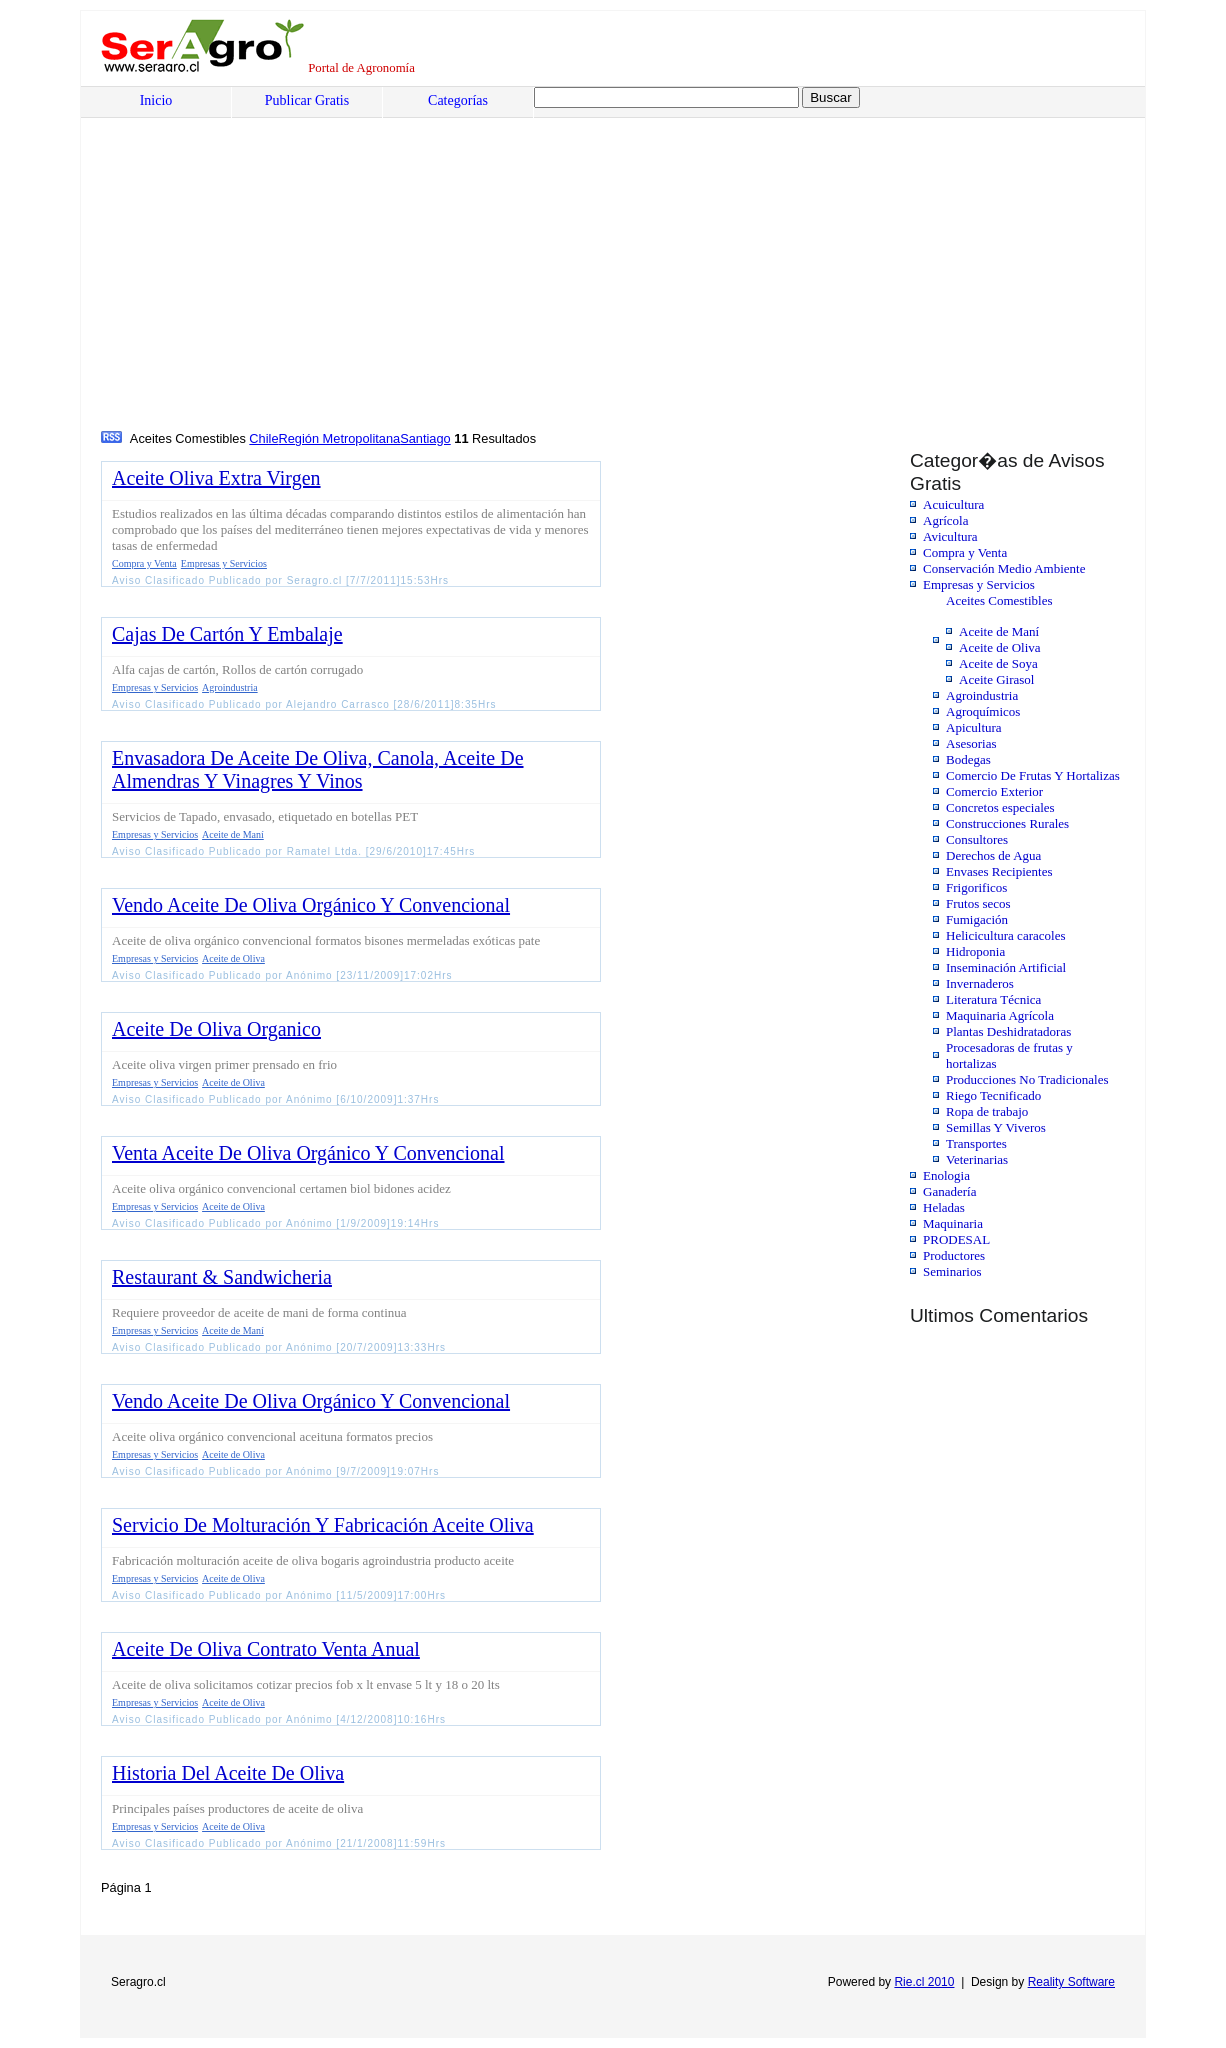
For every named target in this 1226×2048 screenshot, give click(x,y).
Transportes (976, 1143)
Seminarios (952, 1271)
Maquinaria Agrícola (1000, 1015)
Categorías (458, 100)
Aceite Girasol (996, 679)
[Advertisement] (253, 277)
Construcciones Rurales (1007, 823)
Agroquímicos (983, 711)
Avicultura (950, 536)
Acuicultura (953, 504)
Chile (263, 438)
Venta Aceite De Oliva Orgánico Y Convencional (308, 1153)
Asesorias (971, 743)
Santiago (425, 438)
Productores (954, 1255)
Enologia (946, 1175)
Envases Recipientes (999, 871)
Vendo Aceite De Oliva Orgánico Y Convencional (311, 905)
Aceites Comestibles (999, 600)
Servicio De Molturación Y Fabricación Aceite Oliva (323, 1525)
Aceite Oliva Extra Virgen (216, 478)
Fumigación (977, 919)
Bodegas (968, 759)
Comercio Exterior (994, 791)
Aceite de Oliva (1000, 647)
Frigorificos (976, 887)
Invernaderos (980, 983)
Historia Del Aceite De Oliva (228, 1773)
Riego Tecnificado (993, 1095)
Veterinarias (977, 1159)
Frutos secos (978, 903)
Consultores (977, 839)
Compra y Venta (965, 552)
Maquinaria (953, 1223)
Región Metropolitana (340, 438)
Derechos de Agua (993, 855)
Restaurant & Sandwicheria (222, 1277)
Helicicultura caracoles (1005, 935)
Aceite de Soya (998, 663)
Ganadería (949, 1191)
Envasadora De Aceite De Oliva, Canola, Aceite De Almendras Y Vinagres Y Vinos (318, 769)
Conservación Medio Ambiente (1004, 568)
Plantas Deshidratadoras (1008, 1031)
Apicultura (974, 727)
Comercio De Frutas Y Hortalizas (1033, 775)
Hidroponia (975, 951)
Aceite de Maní (999, 631)
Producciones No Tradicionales (1027, 1079)
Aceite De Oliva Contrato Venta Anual (266, 1649)
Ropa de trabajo (987, 1111)
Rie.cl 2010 (924, 1982)
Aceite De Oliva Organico (216, 1029)
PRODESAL (956, 1239)
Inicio (156, 100)
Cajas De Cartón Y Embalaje (227, 634)
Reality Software (1071, 1982)
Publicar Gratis (307, 100)
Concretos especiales (1000, 807)
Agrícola (945, 520)
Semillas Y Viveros (996, 1127)
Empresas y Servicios (979, 584)
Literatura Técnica (993, 999)
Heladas (944, 1207)
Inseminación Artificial (1006, 967)
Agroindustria (982, 695)
